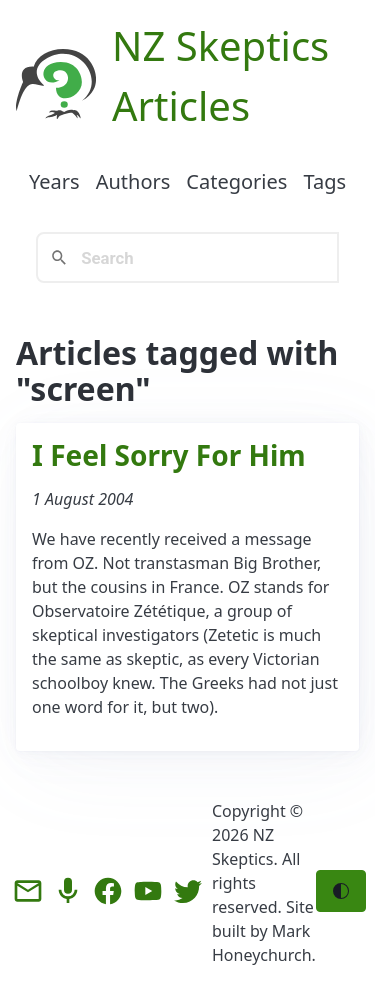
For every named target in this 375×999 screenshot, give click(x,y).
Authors (133, 181)
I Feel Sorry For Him (169, 455)
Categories (236, 181)
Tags (324, 181)
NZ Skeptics (220, 45)
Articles (181, 105)
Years (54, 181)
